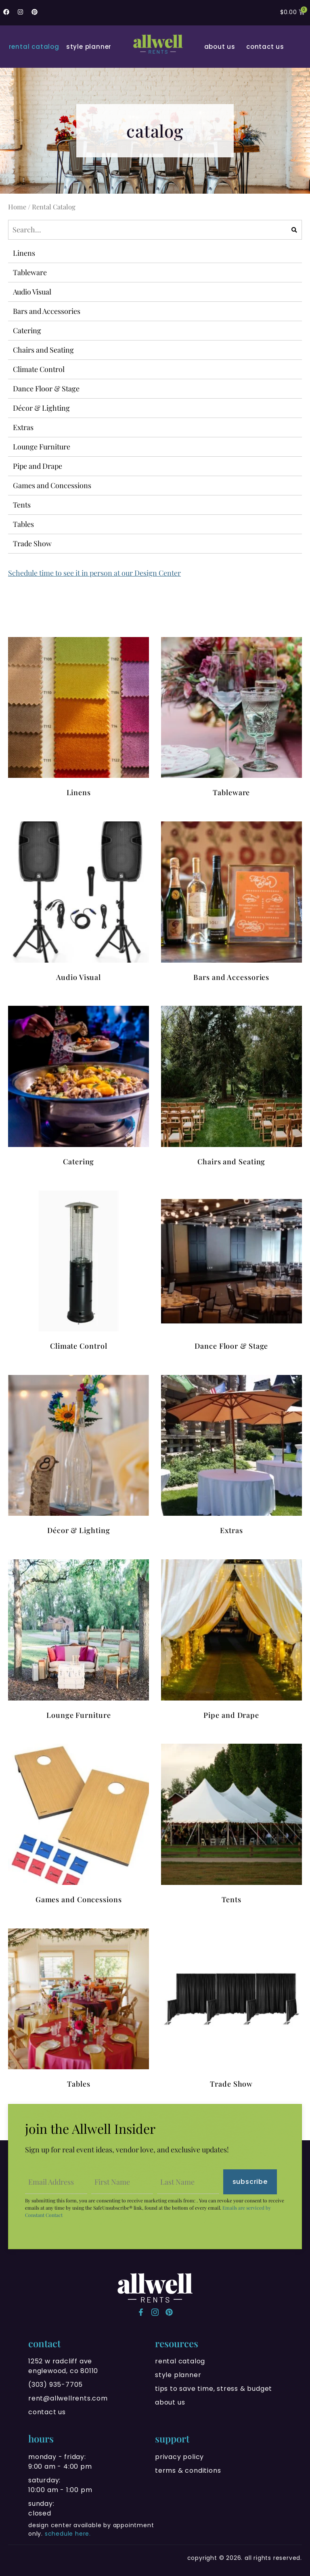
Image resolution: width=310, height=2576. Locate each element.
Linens (24, 253)
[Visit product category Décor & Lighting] (78, 1456)
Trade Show (32, 543)
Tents (22, 505)
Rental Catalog (34, 46)
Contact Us (265, 46)
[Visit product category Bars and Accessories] (231, 902)
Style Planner (88, 46)
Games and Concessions (52, 485)
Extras (23, 427)
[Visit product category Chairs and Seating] (231, 1087)
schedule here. (68, 2534)
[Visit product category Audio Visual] (78, 902)
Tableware (30, 272)
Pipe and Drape (37, 466)
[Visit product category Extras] (231, 1456)
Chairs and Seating (43, 350)
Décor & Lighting (41, 408)
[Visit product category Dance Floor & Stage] (231, 1272)
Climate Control (39, 369)
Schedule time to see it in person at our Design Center (94, 573)
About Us (219, 46)
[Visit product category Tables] (78, 2009)
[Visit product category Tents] (231, 1825)
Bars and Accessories (46, 311)
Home (17, 206)
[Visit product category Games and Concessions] (78, 1825)
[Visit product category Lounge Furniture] (78, 1640)
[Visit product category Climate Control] (78, 1272)
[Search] (294, 230)
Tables (23, 524)
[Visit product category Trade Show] (231, 2009)
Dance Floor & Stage (46, 388)
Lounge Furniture (41, 446)
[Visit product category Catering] (78, 1087)
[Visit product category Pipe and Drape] (231, 1640)
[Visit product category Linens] (78, 718)
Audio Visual (32, 292)
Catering (27, 330)
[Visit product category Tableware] (231, 718)
